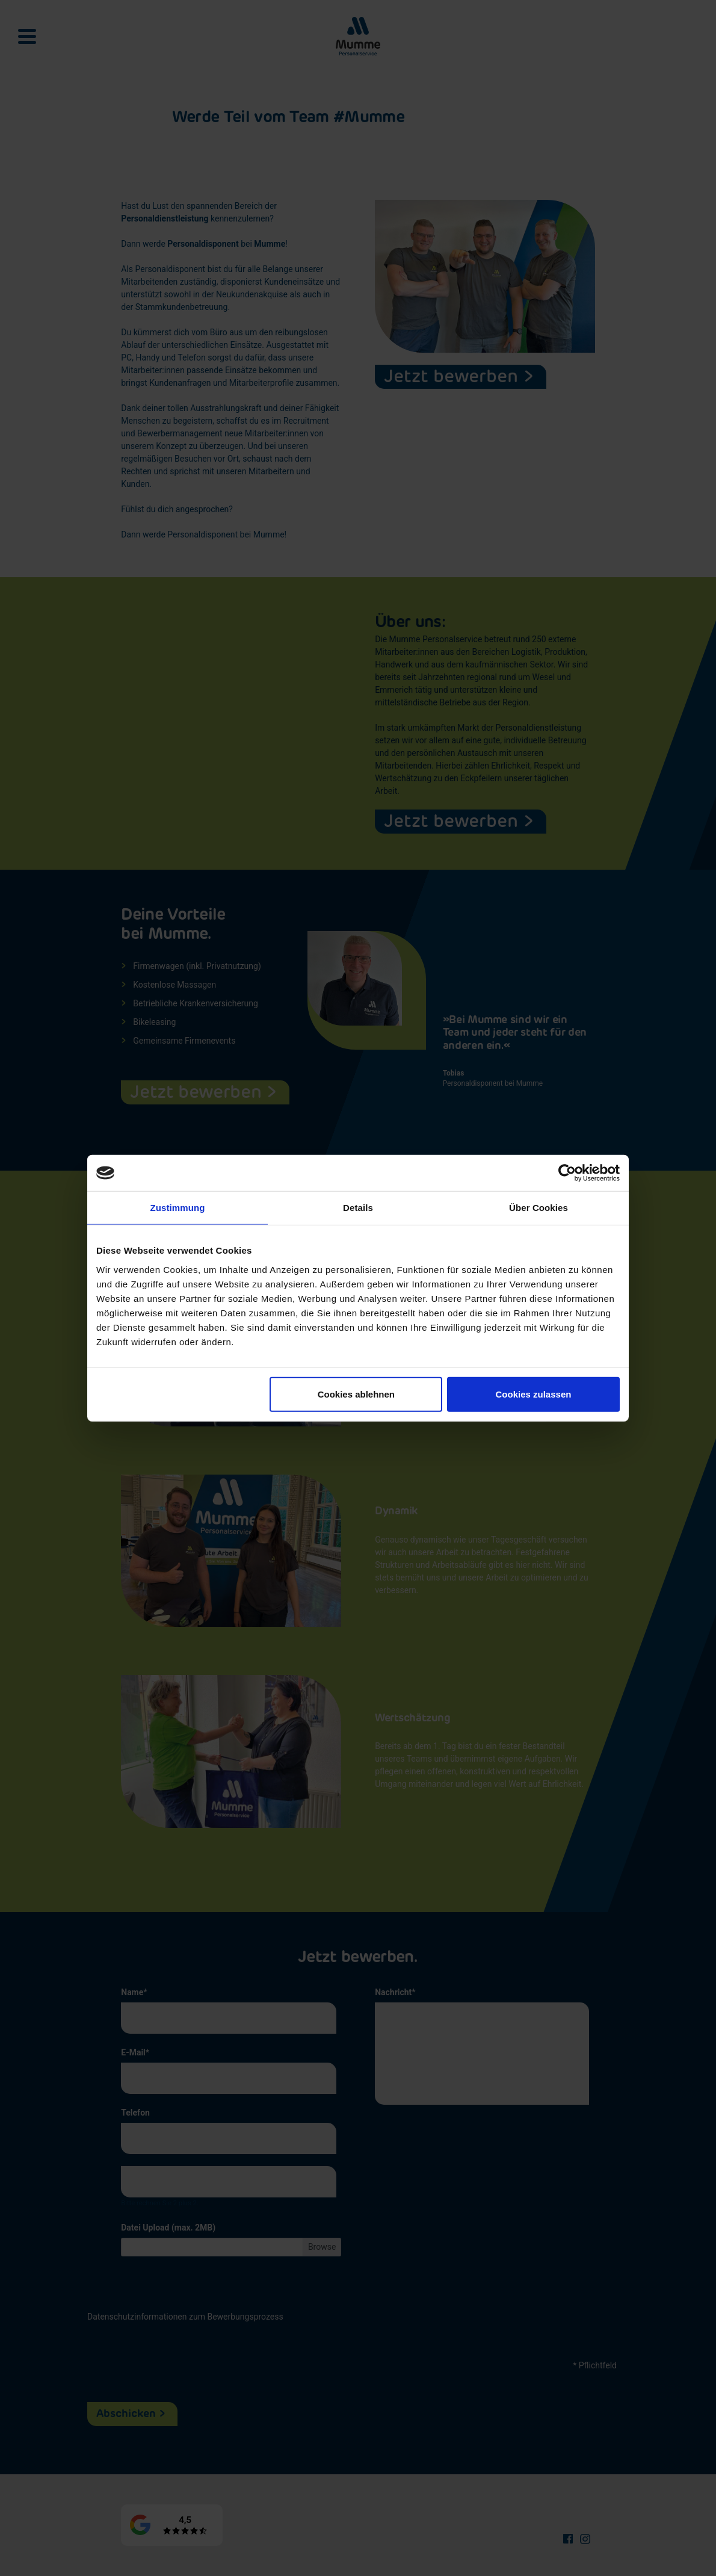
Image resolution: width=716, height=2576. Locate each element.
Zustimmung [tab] (177, 1208)
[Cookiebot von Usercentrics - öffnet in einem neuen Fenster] (567, 1173)
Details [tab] (358, 1208)
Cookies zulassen (534, 1394)
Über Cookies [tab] (538, 1208)
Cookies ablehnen (356, 1394)
